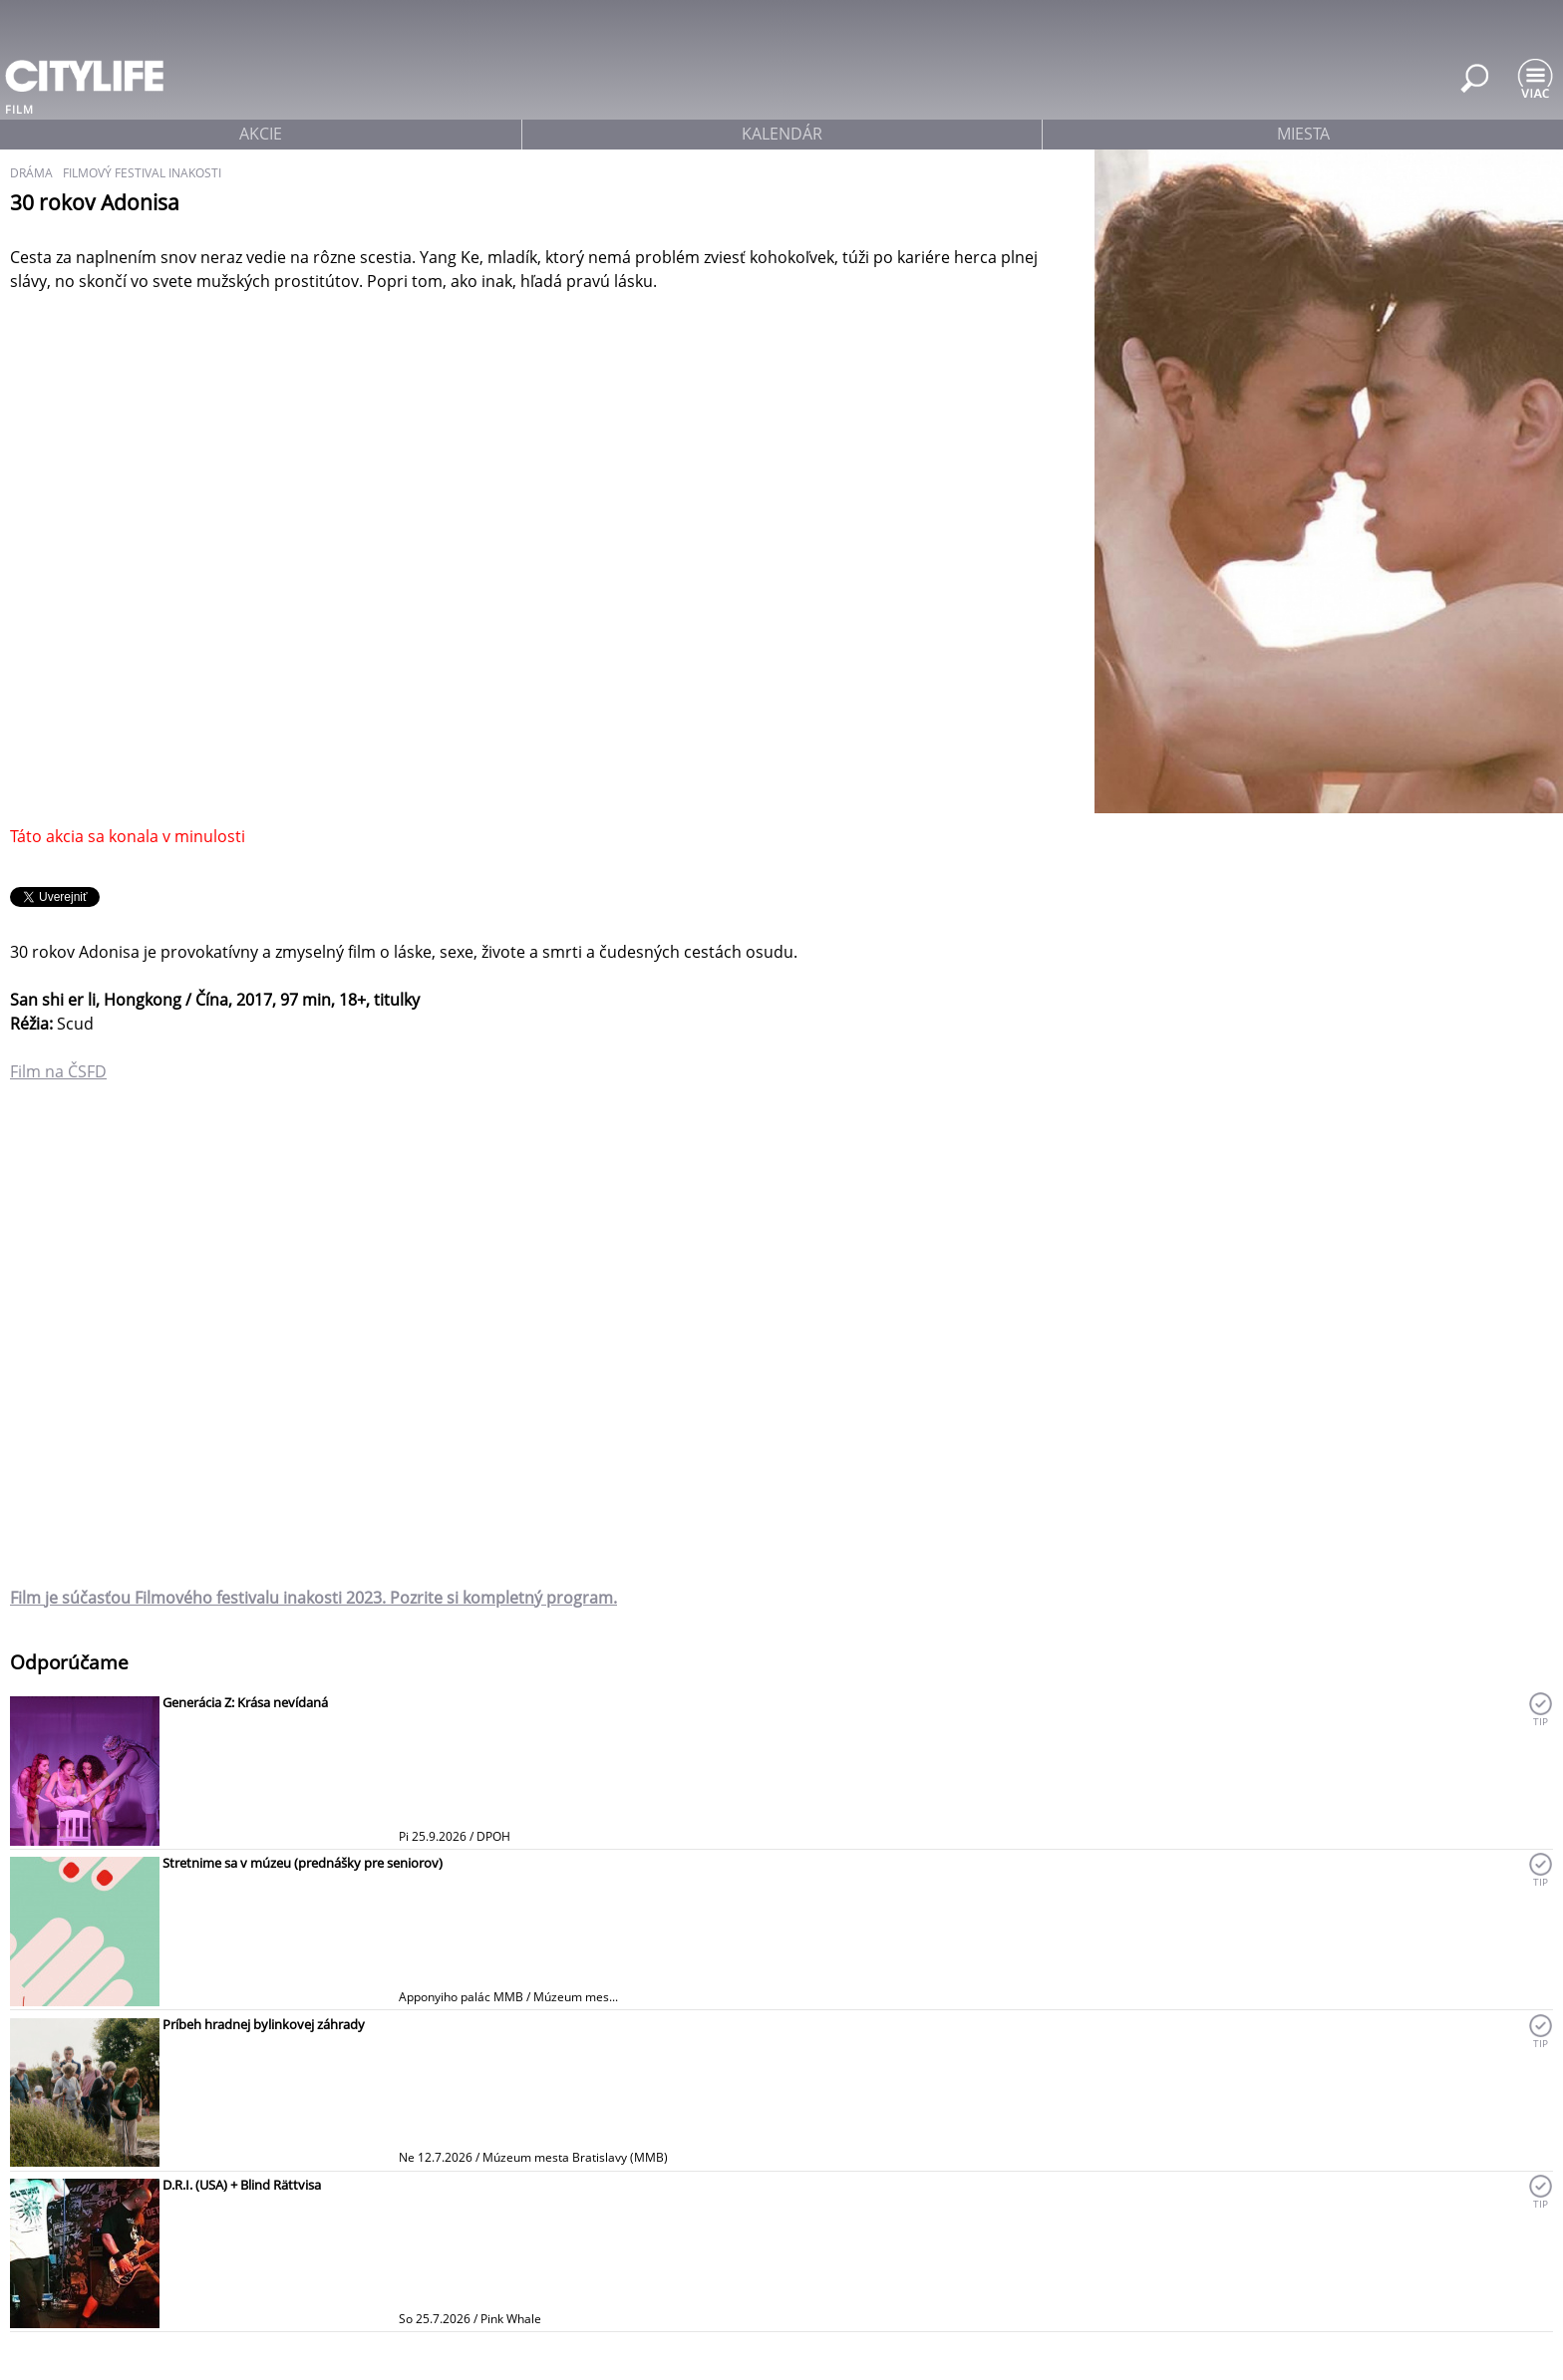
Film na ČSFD (58, 1071)
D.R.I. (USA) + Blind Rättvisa (241, 2185)
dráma (31, 172)
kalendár (782, 134)
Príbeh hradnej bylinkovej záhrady (263, 2024)
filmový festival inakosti (142, 172)
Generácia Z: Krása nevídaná (245, 1702)
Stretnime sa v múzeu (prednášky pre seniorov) (302, 1863)
